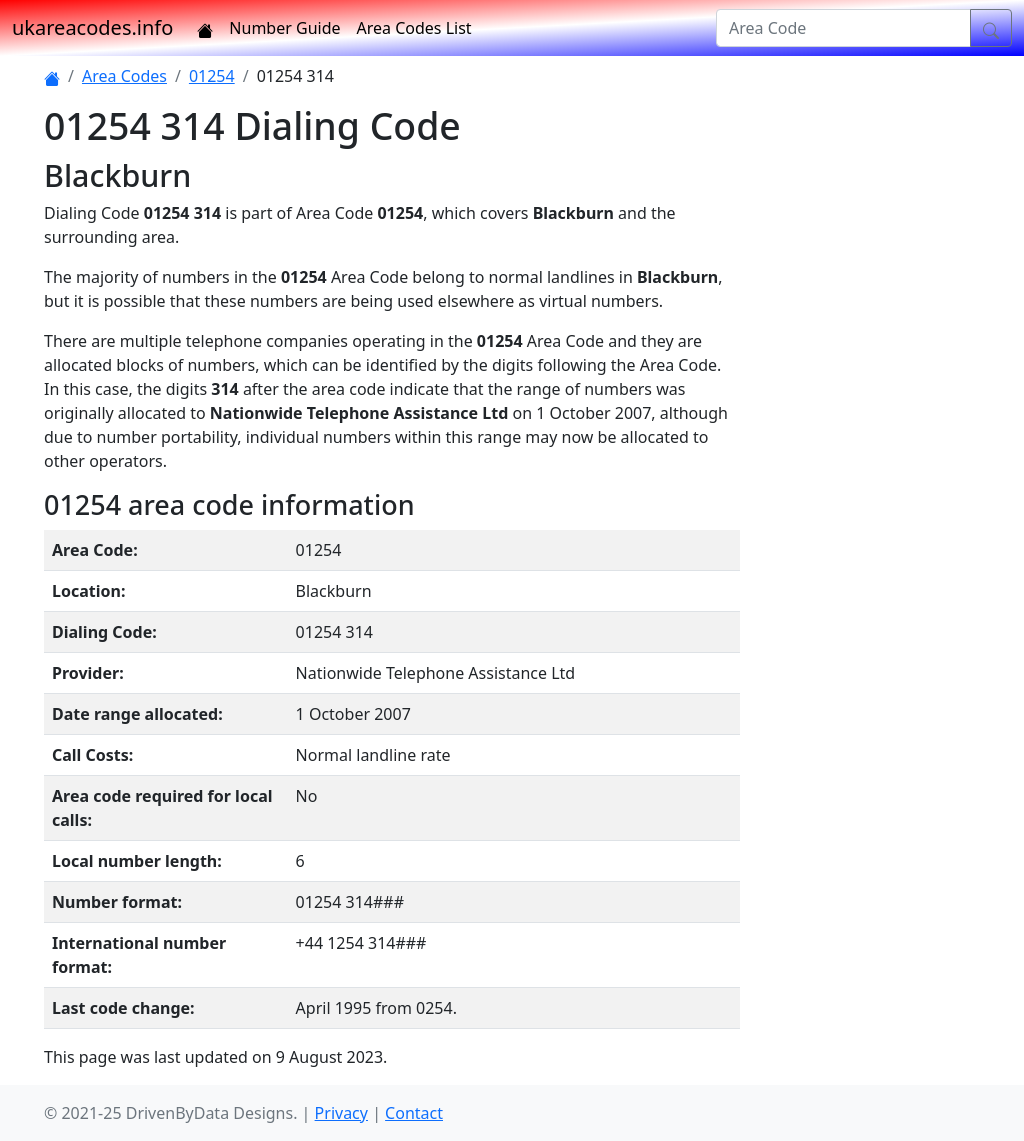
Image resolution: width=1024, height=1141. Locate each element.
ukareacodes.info (92, 27)
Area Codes (124, 76)
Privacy (341, 1113)
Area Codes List (414, 28)
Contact (414, 1113)
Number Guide (284, 28)
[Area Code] (843, 28)
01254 (212, 76)
